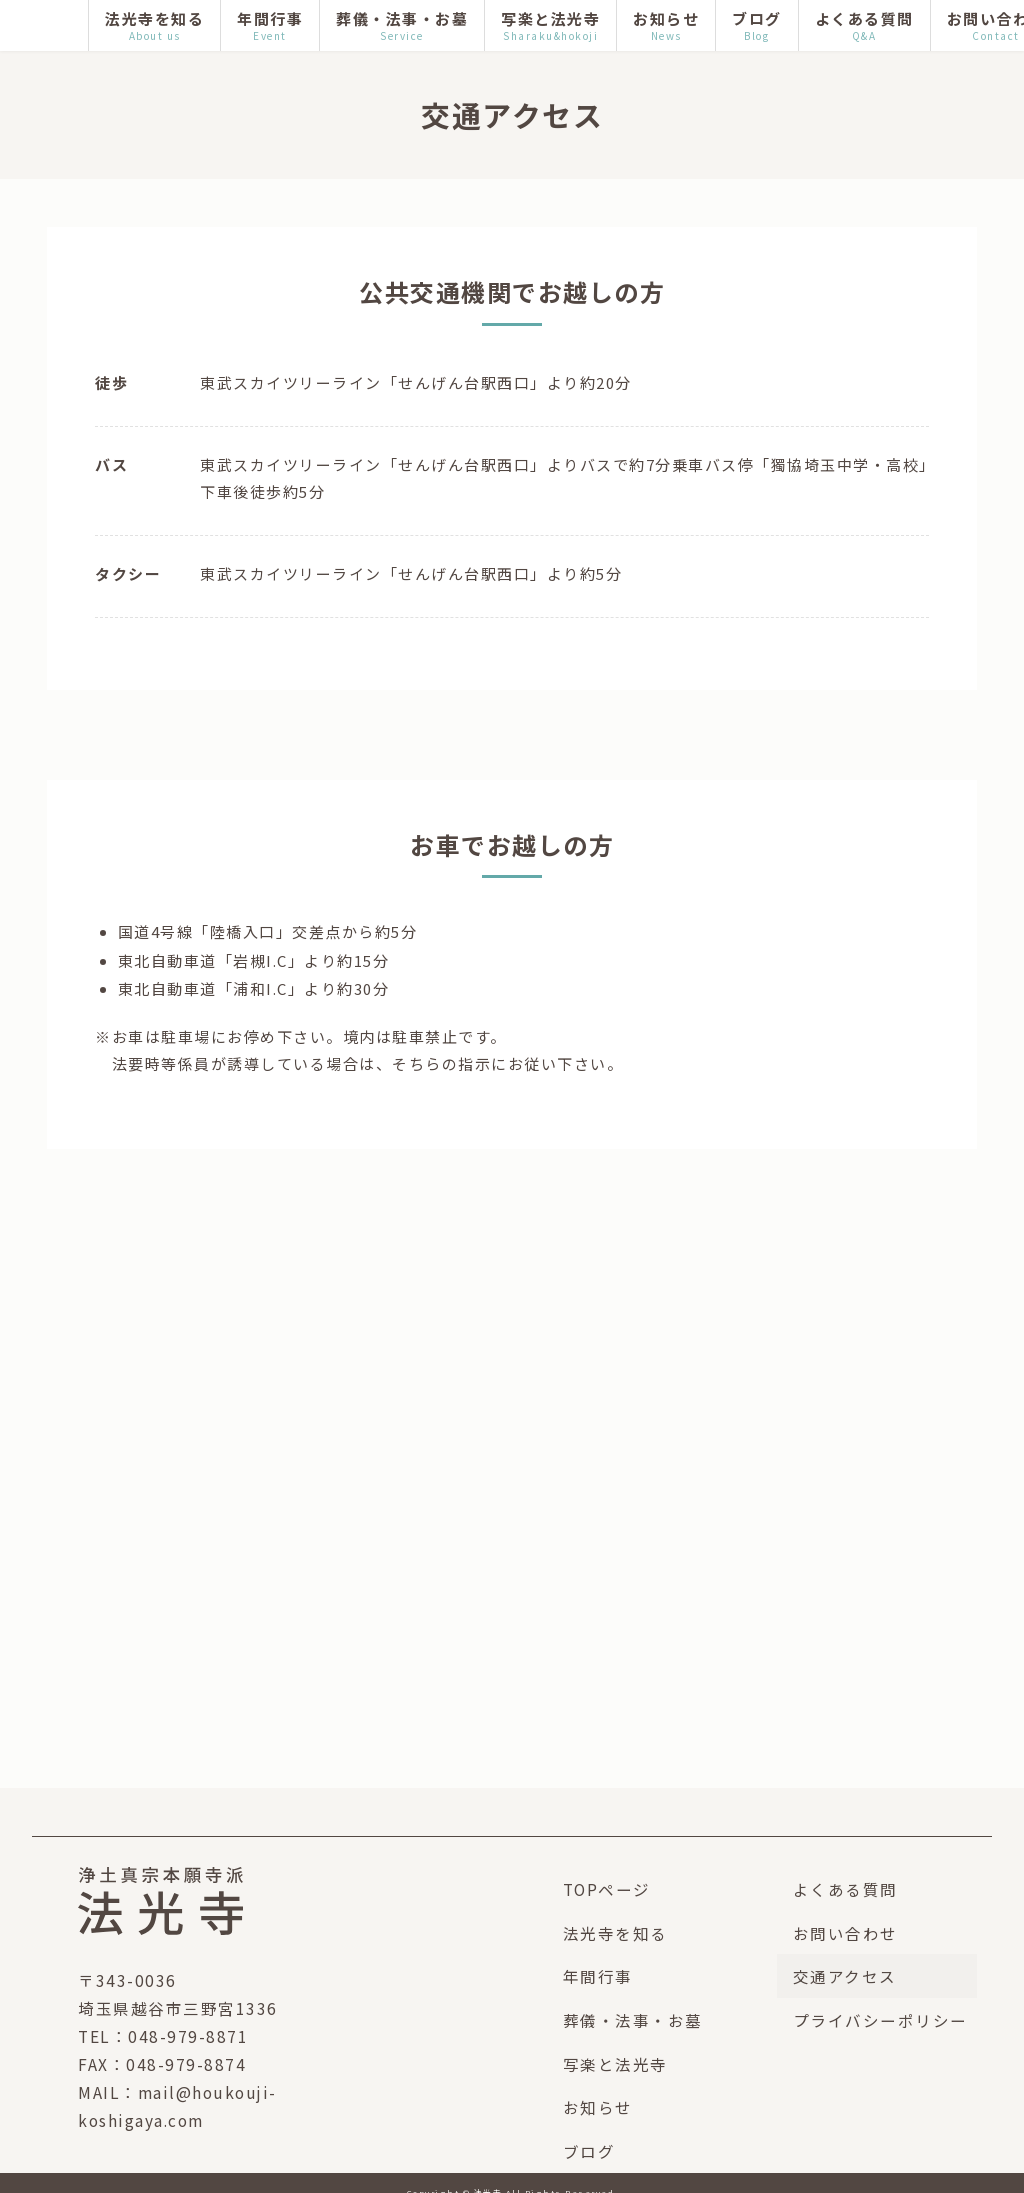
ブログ (589, 2151)
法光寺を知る (615, 1933)
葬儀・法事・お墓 (633, 2020)
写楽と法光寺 (615, 2064)
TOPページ (607, 1889)
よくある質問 (845, 1889)
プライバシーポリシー (880, 2020)
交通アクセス (845, 1976)
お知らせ (598, 2107)
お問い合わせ (845, 1933)
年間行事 (598, 1976)
